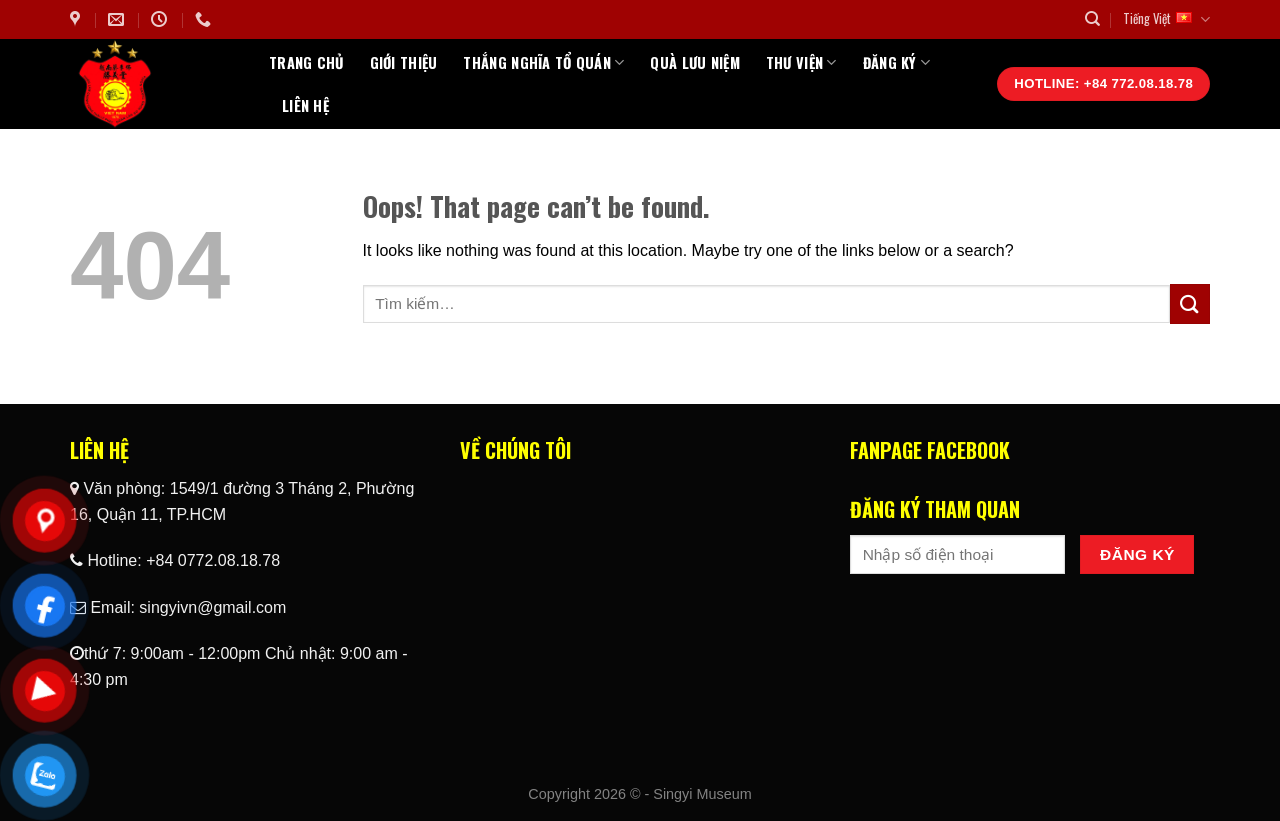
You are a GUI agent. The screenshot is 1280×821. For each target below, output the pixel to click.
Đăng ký (897, 62)
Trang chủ (306, 62)
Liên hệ (305, 105)
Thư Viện (801, 62)
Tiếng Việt (1166, 19)
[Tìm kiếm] (1092, 19)
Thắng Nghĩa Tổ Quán (543, 62)
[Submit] (1190, 303)
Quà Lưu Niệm (694, 62)
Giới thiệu (404, 62)
